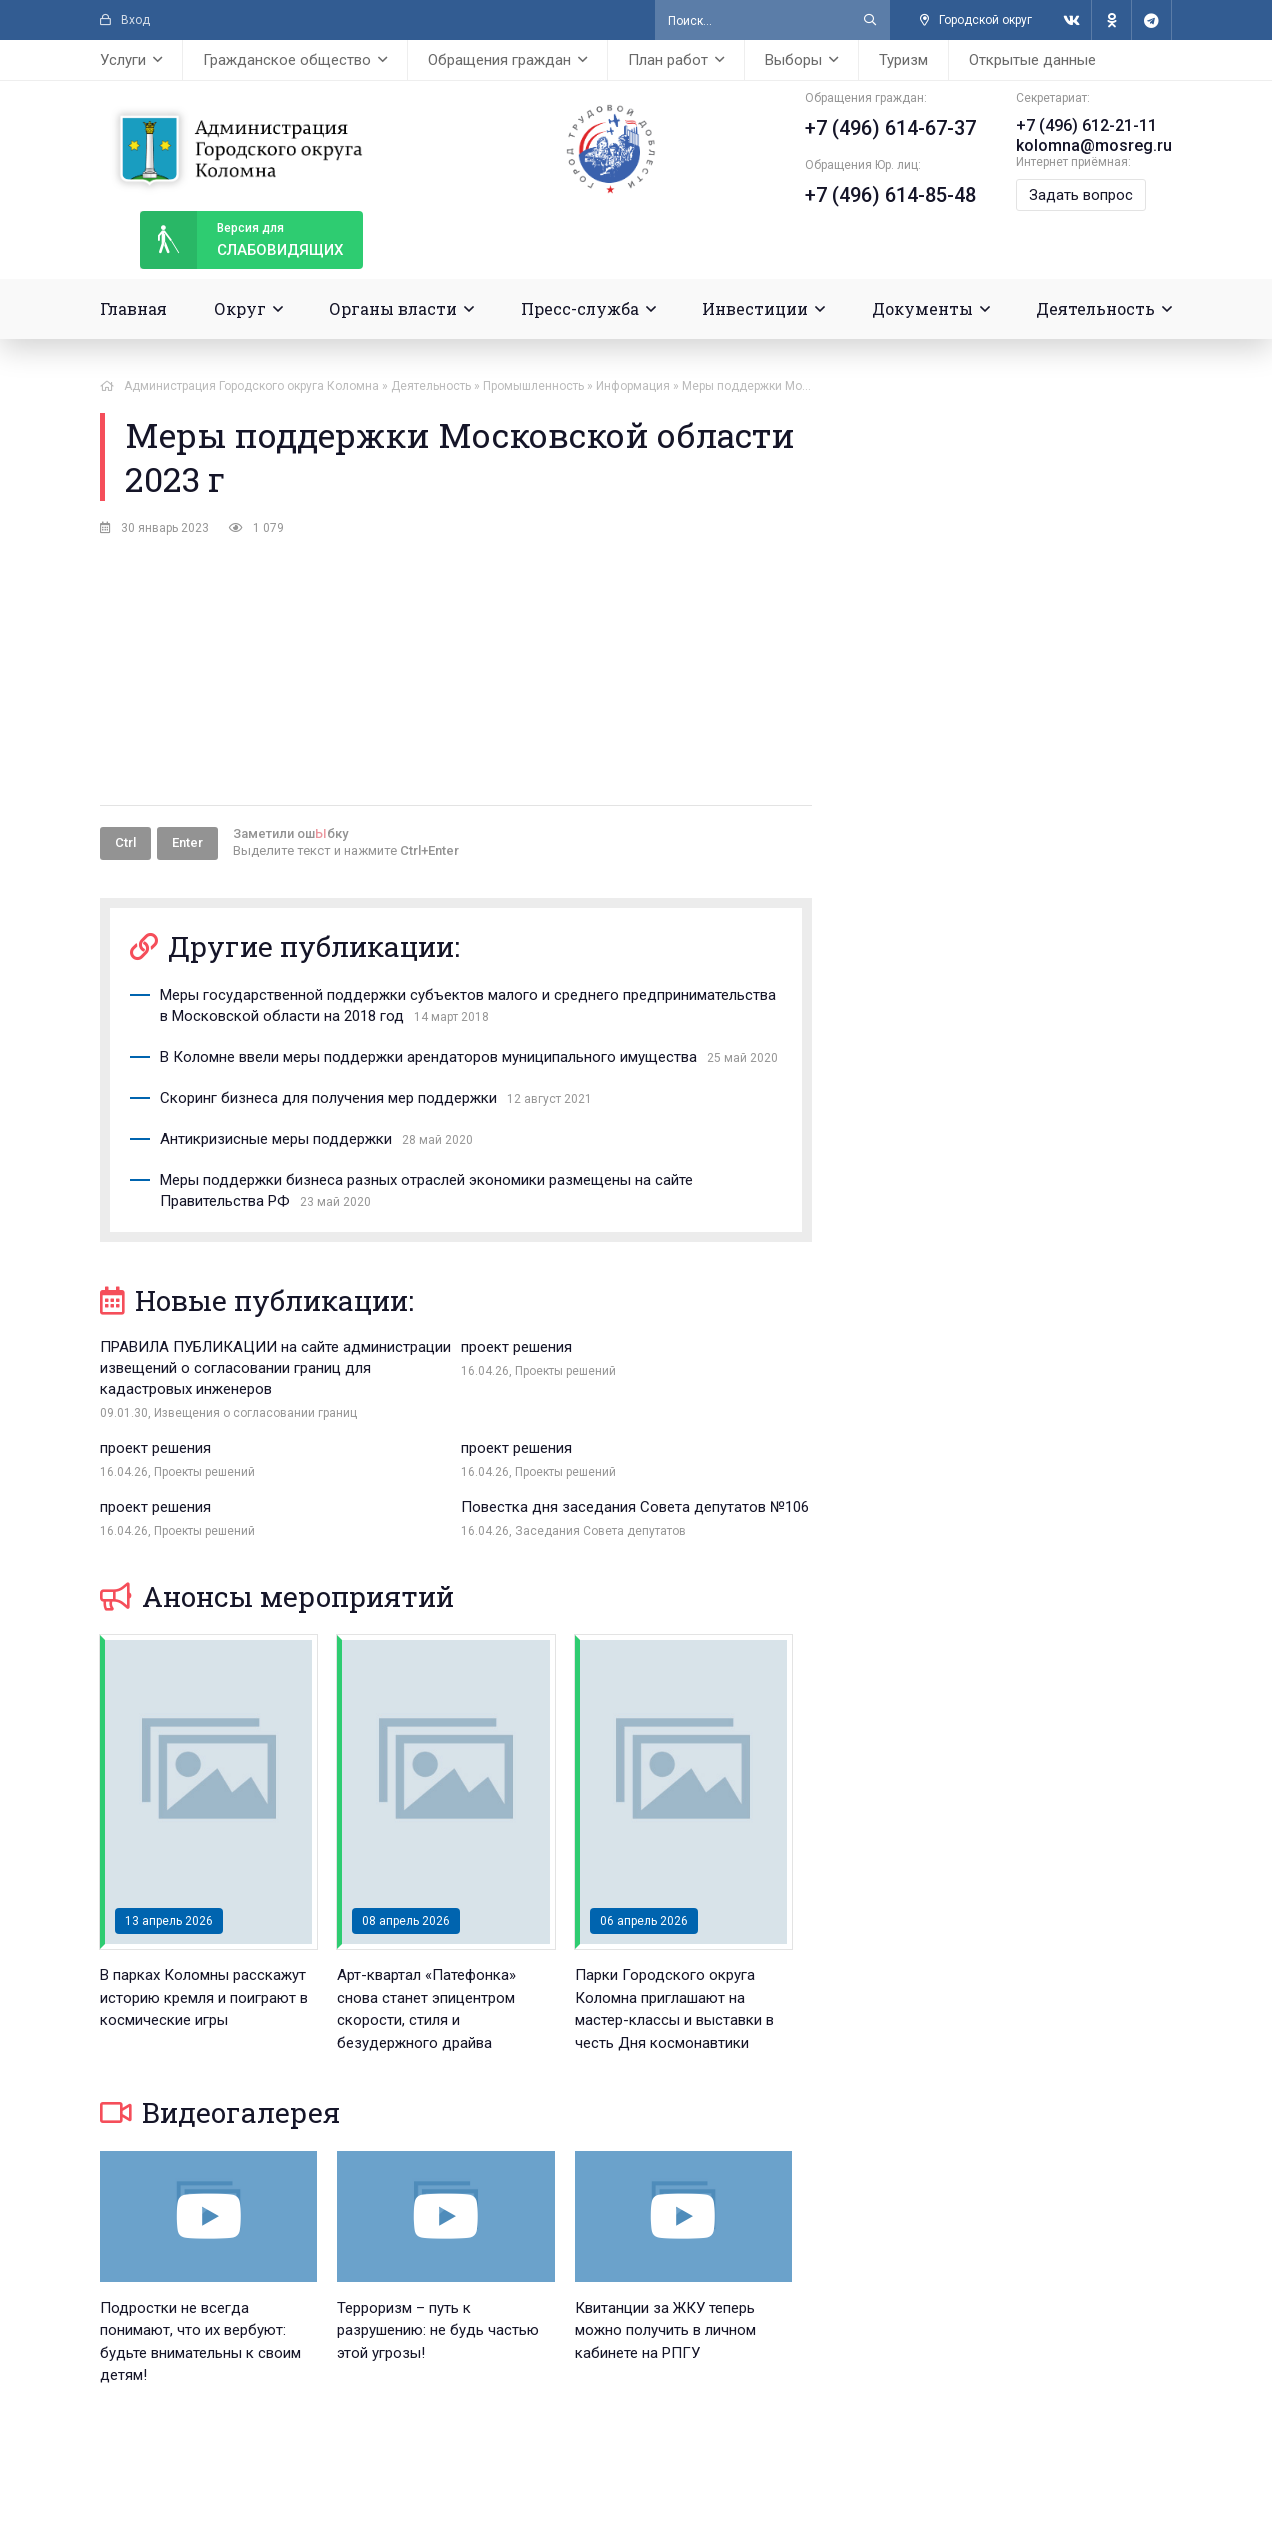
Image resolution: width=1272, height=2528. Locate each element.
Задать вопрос (1081, 195)
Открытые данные (1032, 60)
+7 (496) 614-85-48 (890, 195)
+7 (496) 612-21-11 (1086, 125)
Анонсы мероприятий (277, 1617)
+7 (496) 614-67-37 (890, 128)
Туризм (903, 60)
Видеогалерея (220, 2133)
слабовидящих (241, 240)
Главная (133, 308)
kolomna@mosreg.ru (1094, 145)
